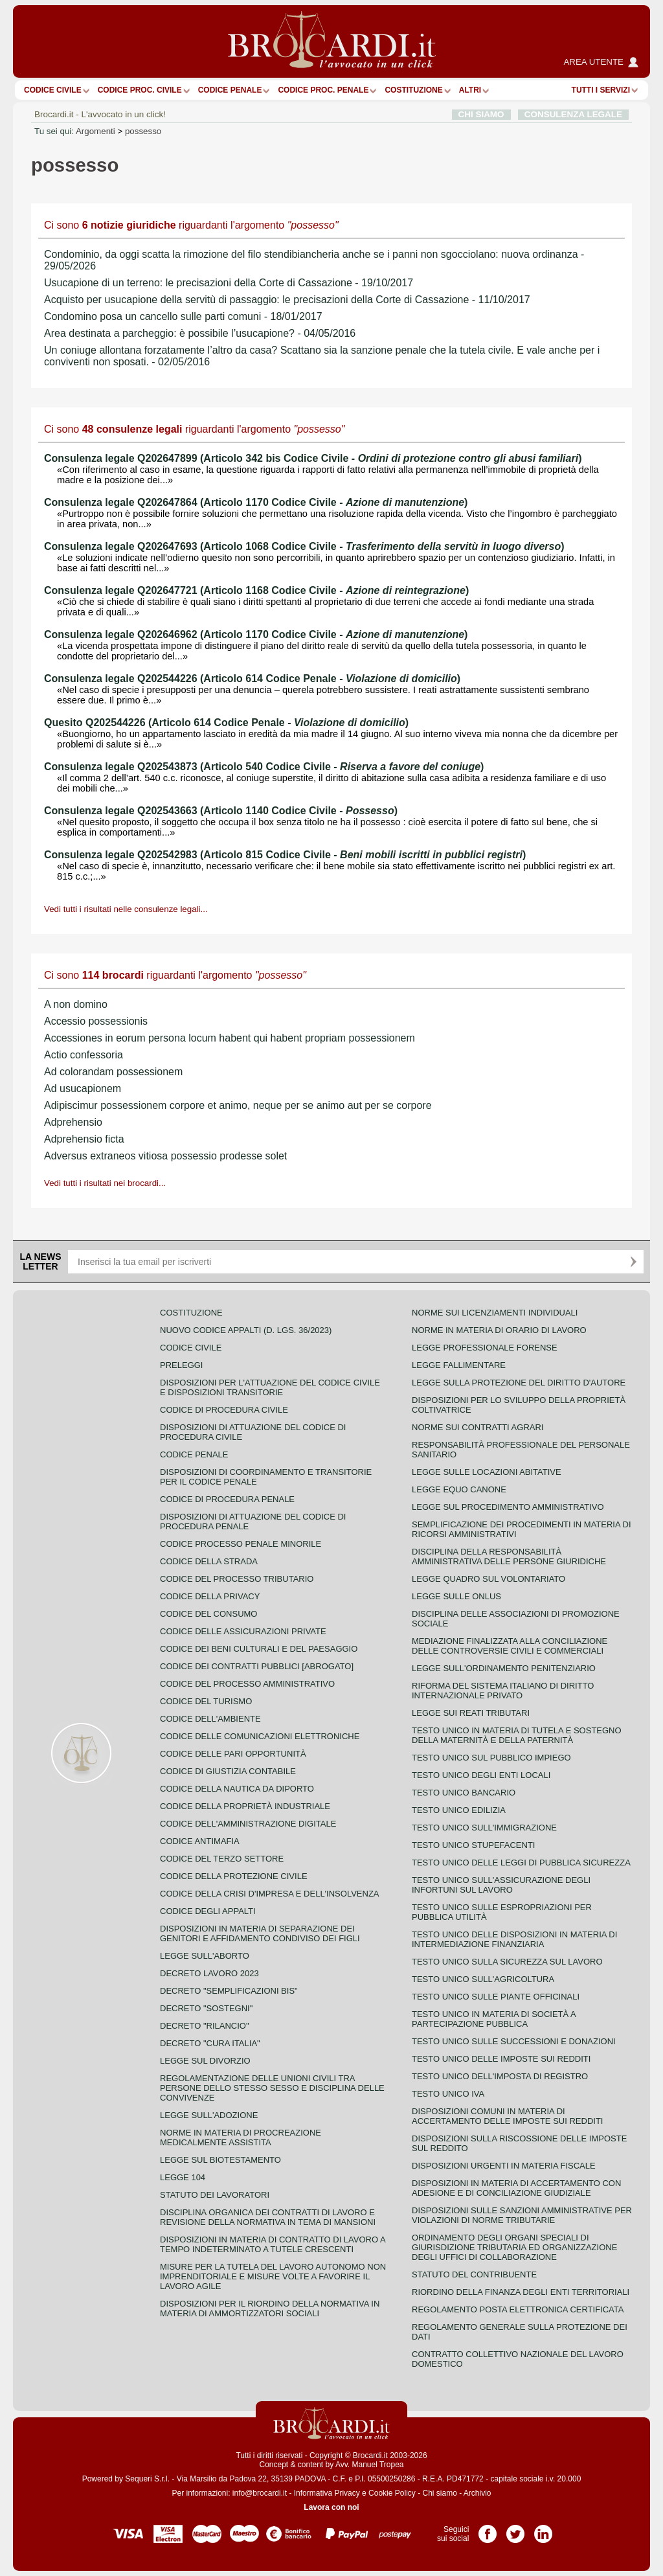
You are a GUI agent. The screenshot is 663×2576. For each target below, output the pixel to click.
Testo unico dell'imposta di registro (500, 2076)
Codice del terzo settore (222, 1859)
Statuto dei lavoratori (214, 2195)
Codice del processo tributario (236, 1579)
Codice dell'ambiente (210, 1719)
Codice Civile (53, 90)
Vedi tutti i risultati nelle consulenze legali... (126, 909)
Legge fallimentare (459, 1365)
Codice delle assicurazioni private (243, 1631)
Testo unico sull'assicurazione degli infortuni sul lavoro (501, 1885)
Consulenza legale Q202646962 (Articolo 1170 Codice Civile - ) (255, 634)
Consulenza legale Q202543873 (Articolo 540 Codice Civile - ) (264, 766)
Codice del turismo (206, 1701)
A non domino (75, 1004)
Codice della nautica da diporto (237, 1789)
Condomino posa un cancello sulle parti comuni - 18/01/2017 (183, 316)
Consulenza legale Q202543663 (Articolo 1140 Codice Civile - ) (221, 810)
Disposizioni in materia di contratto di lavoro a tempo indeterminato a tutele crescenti (272, 2244)
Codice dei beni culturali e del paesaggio (258, 1649)
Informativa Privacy (327, 2493)
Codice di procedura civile (224, 1410)
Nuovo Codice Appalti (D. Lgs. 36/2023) (246, 1330)
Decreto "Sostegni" (206, 2008)
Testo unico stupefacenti (473, 1845)
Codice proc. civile (140, 90)
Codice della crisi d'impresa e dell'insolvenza (269, 1893)
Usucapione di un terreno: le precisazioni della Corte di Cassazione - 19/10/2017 (228, 282)
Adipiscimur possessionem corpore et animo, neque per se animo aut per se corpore (238, 1105)
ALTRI (470, 90)
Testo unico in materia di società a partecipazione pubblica (494, 2019)
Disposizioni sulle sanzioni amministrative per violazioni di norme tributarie (522, 2215)
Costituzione (413, 90)
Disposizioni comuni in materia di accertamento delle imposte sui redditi (507, 2116)
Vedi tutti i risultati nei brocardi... (105, 1183)
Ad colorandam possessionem (113, 1071)
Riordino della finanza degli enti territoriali (520, 2292)
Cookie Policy (392, 2493)
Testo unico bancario (463, 1792)
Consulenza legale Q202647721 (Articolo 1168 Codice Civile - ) (256, 590)
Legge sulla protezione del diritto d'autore (518, 1382)
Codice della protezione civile (234, 1876)
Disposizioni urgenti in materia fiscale (504, 2166)
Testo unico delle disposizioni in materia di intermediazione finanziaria (514, 1939)
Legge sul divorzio (205, 2061)
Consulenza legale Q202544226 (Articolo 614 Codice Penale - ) (252, 678)
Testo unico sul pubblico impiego (491, 1757)
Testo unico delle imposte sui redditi (501, 2059)
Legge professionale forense (484, 1347)
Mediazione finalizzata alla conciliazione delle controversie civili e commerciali (509, 1646)
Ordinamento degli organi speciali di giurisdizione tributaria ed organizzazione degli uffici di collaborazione (514, 2247)
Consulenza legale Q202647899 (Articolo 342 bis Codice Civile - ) (312, 458)
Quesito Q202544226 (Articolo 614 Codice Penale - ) (226, 722)
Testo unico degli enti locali (481, 1775)
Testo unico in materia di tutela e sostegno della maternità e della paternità (517, 1735)
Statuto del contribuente (474, 2274)
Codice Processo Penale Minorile (240, 1544)
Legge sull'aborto (204, 1956)
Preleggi (181, 1365)
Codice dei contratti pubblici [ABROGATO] (257, 1666)
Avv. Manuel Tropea (369, 2464)
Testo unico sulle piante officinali (495, 1996)
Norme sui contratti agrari (477, 1427)
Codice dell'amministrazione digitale (248, 1824)
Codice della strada (209, 1561)
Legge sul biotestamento (220, 2160)
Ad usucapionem (82, 1088)
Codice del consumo (208, 1614)
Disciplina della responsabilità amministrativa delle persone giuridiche (509, 1556)
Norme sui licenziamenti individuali (495, 1312)
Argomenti (95, 131)
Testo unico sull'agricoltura (483, 1979)
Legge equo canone (459, 1489)
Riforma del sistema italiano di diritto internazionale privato (503, 1690)
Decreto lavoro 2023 (209, 1973)
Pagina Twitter (515, 2529)
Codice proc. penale (323, 90)
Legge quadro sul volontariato (488, 1579)
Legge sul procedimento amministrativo (508, 1507)
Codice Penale (230, 90)
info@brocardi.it (259, 2493)
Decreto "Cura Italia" (210, 2043)
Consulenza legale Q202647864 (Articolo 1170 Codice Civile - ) (255, 502)
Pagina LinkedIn (543, 2529)
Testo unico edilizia (459, 1810)
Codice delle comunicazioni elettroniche (259, 1736)
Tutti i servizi (601, 90)
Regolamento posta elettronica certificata (518, 2309)
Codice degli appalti (208, 1911)
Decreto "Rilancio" (204, 2026)
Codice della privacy (210, 1596)
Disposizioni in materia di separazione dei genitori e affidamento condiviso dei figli (260, 1933)
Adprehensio (73, 1122)
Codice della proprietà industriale (245, 1806)
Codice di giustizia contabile (228, 1771)
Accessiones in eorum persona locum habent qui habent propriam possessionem (229, 1037)
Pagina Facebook (487, 2529)
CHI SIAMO (481, 114)
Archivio (477, 2493)
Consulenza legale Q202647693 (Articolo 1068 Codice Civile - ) (304, 546)
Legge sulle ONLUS (456, 1596)
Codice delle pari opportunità (233, 1754)
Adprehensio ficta (84, 1139)
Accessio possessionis (96, 1021)
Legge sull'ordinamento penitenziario (504, 1668)
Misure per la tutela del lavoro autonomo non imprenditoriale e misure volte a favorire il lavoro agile (273, 2276)
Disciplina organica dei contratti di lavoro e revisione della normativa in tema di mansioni (268, 2217)
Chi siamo (439, 2493)
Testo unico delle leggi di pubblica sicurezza (521, 1862)
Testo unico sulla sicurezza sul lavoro (507, 1961)
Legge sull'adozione (209, 2115)
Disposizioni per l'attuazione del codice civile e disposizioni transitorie (270, 1387)
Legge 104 (182, 2177)
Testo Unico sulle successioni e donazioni (514, 2041)
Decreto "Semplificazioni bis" (229, 1991)
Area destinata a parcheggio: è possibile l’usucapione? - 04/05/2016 (199, 333)
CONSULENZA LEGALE (573, 114)
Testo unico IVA (448, 2094)
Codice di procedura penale (227, 1499)
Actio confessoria (83, 1054)
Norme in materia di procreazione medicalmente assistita (240, 2137)
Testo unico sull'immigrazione (484, 1827)
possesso (143, 131)
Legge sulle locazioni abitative (486, 1472)
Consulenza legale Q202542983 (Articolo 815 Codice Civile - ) (285, 854)
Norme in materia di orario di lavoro (499, 1330)
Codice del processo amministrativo (247, 1684)
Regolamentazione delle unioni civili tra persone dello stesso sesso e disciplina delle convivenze (272, 2088)
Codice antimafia (200, 1841)
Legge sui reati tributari (471, 1713)
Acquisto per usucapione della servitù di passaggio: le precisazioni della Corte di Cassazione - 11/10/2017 (287, 299)
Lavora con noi (331, 2507)
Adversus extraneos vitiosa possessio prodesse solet (165, 1155)
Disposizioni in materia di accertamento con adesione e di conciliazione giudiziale (516, 2188)
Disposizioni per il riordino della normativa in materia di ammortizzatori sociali (269, 2308)
